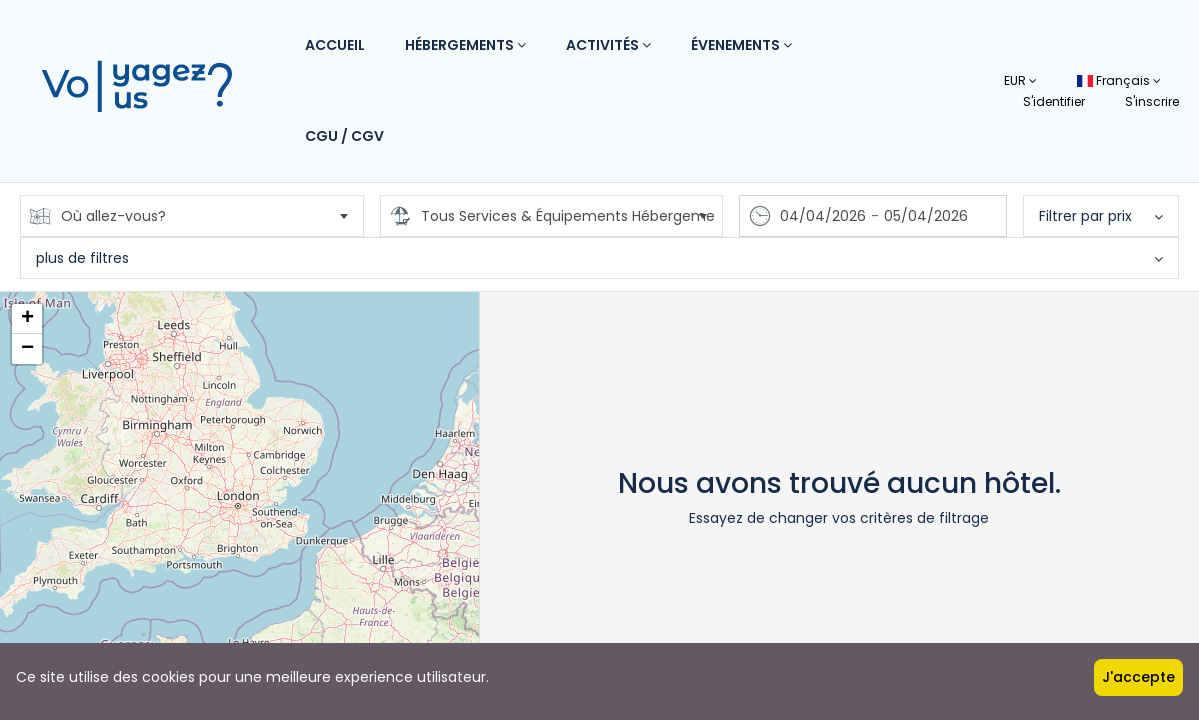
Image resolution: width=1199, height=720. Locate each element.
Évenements (741, 45)
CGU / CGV (344, 136)
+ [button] (27, 319)
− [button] (27, 349)
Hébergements (465, 45)
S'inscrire (1152, 101)
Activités (608, 45)
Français (1119, 80)
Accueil (335, 45)
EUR (1020, 80)
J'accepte (1138, 677)
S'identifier (1054, 101)
